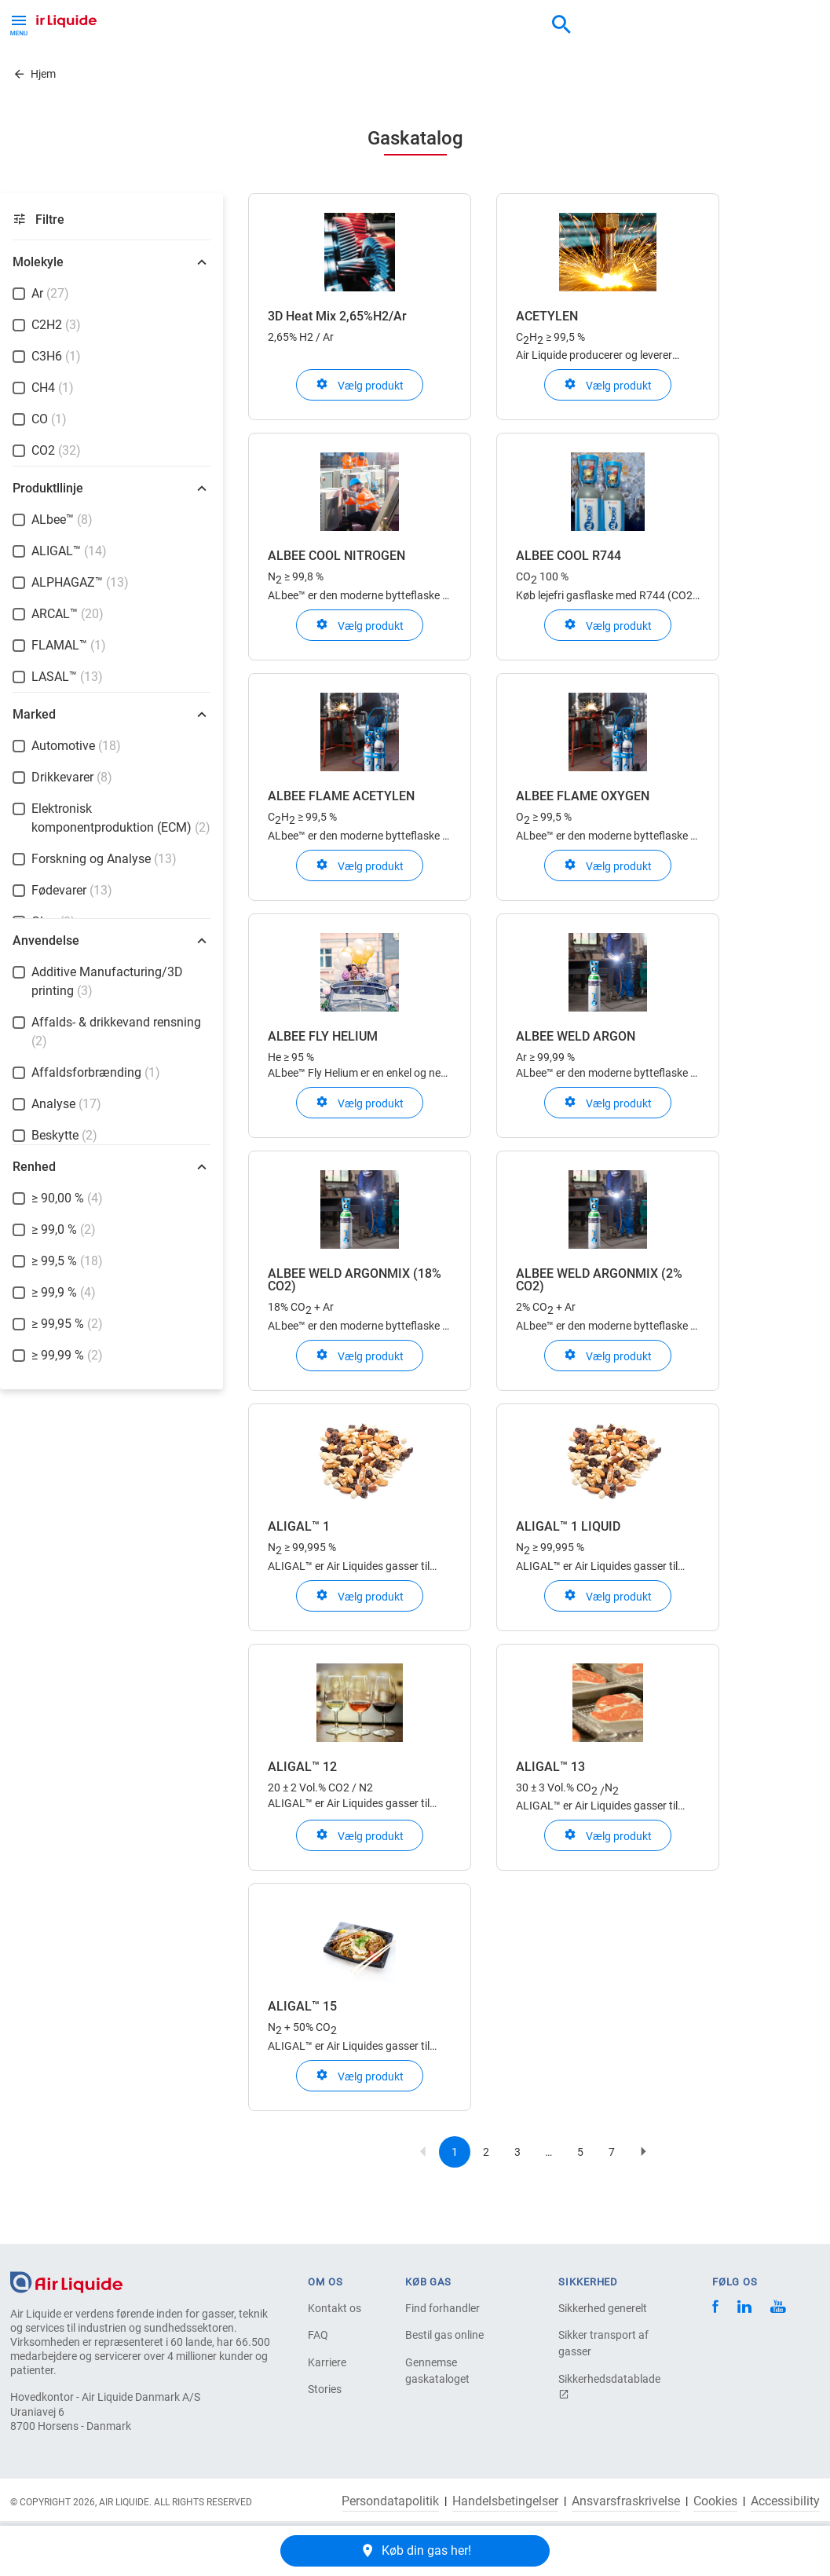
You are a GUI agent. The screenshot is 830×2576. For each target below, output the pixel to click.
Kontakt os (334, 2308)
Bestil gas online (444, 2335)
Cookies (715, 2501)
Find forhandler (442, 2308)
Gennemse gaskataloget (437, 2370)
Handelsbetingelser (505, 2501)
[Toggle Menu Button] (19, 23)
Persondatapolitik (390, 2501)
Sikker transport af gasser (603, 2343)
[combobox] (561, 25)
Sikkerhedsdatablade (609, 2386)
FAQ (318, 2335)
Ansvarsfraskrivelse (626, 2501)
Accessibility (785, 2501)
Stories (325, 2389)
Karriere (327, 2362)
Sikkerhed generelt (602, 2308)
